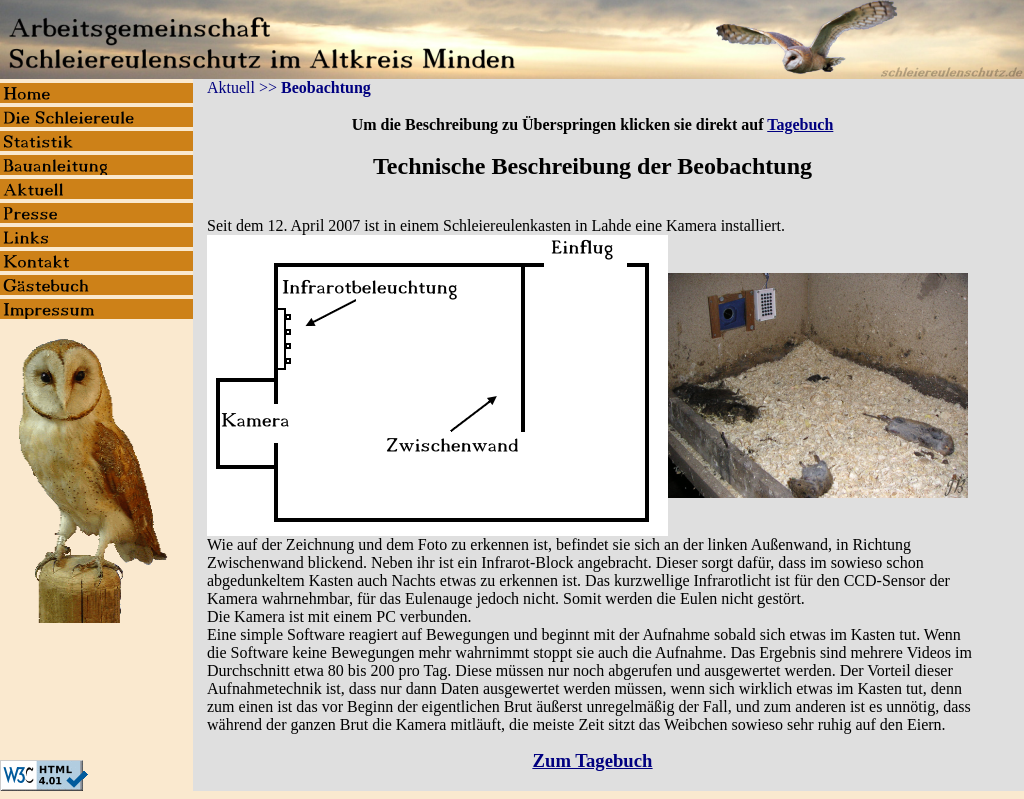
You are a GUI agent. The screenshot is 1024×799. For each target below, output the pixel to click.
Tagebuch (800, 124)
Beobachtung (326, 87)
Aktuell (231, 87)
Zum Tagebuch (593, 760)
